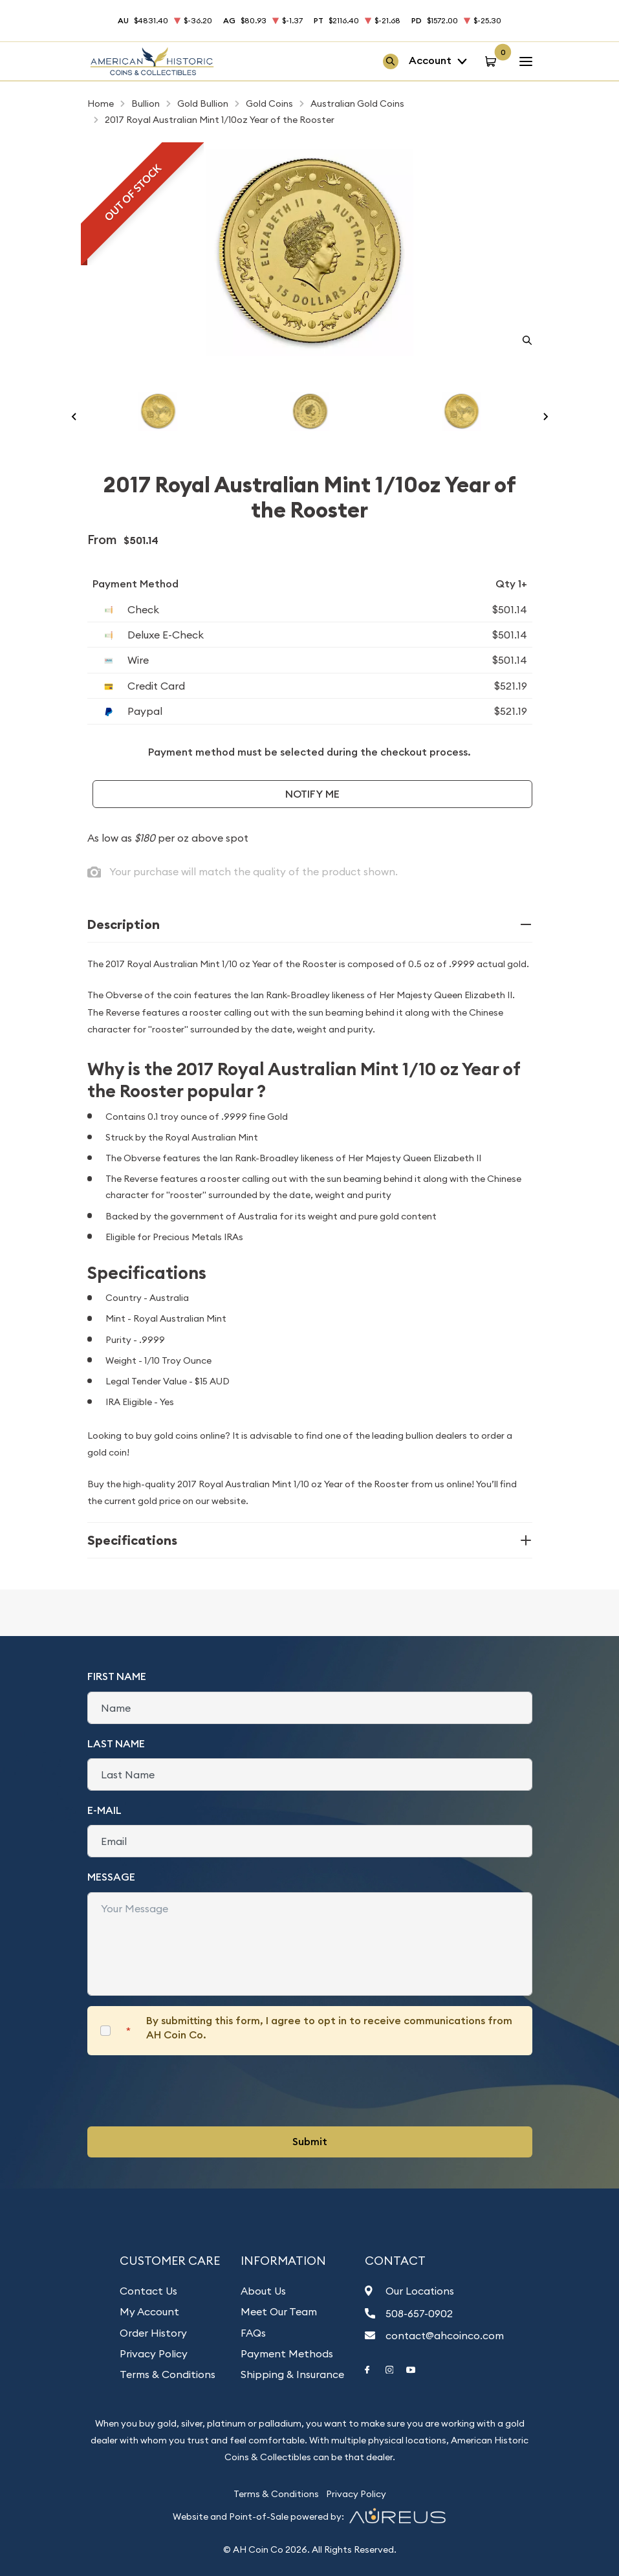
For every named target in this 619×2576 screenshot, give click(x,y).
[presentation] (185, 2091)
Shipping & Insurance (292, 2374)
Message (111, 1877)
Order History (153, 2332)
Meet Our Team (279, 2311)
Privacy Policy (154, 2353)
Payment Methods (287, 2353)
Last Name (116, 1744)
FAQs (253, 2332)
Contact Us (148, 2290)
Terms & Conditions (167, 2374)
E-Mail (104, 1810)
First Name (116, 1676)
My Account (149, 2311)
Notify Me (312, 794)
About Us (263, 2290)
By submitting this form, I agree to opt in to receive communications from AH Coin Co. (329, 2028)
